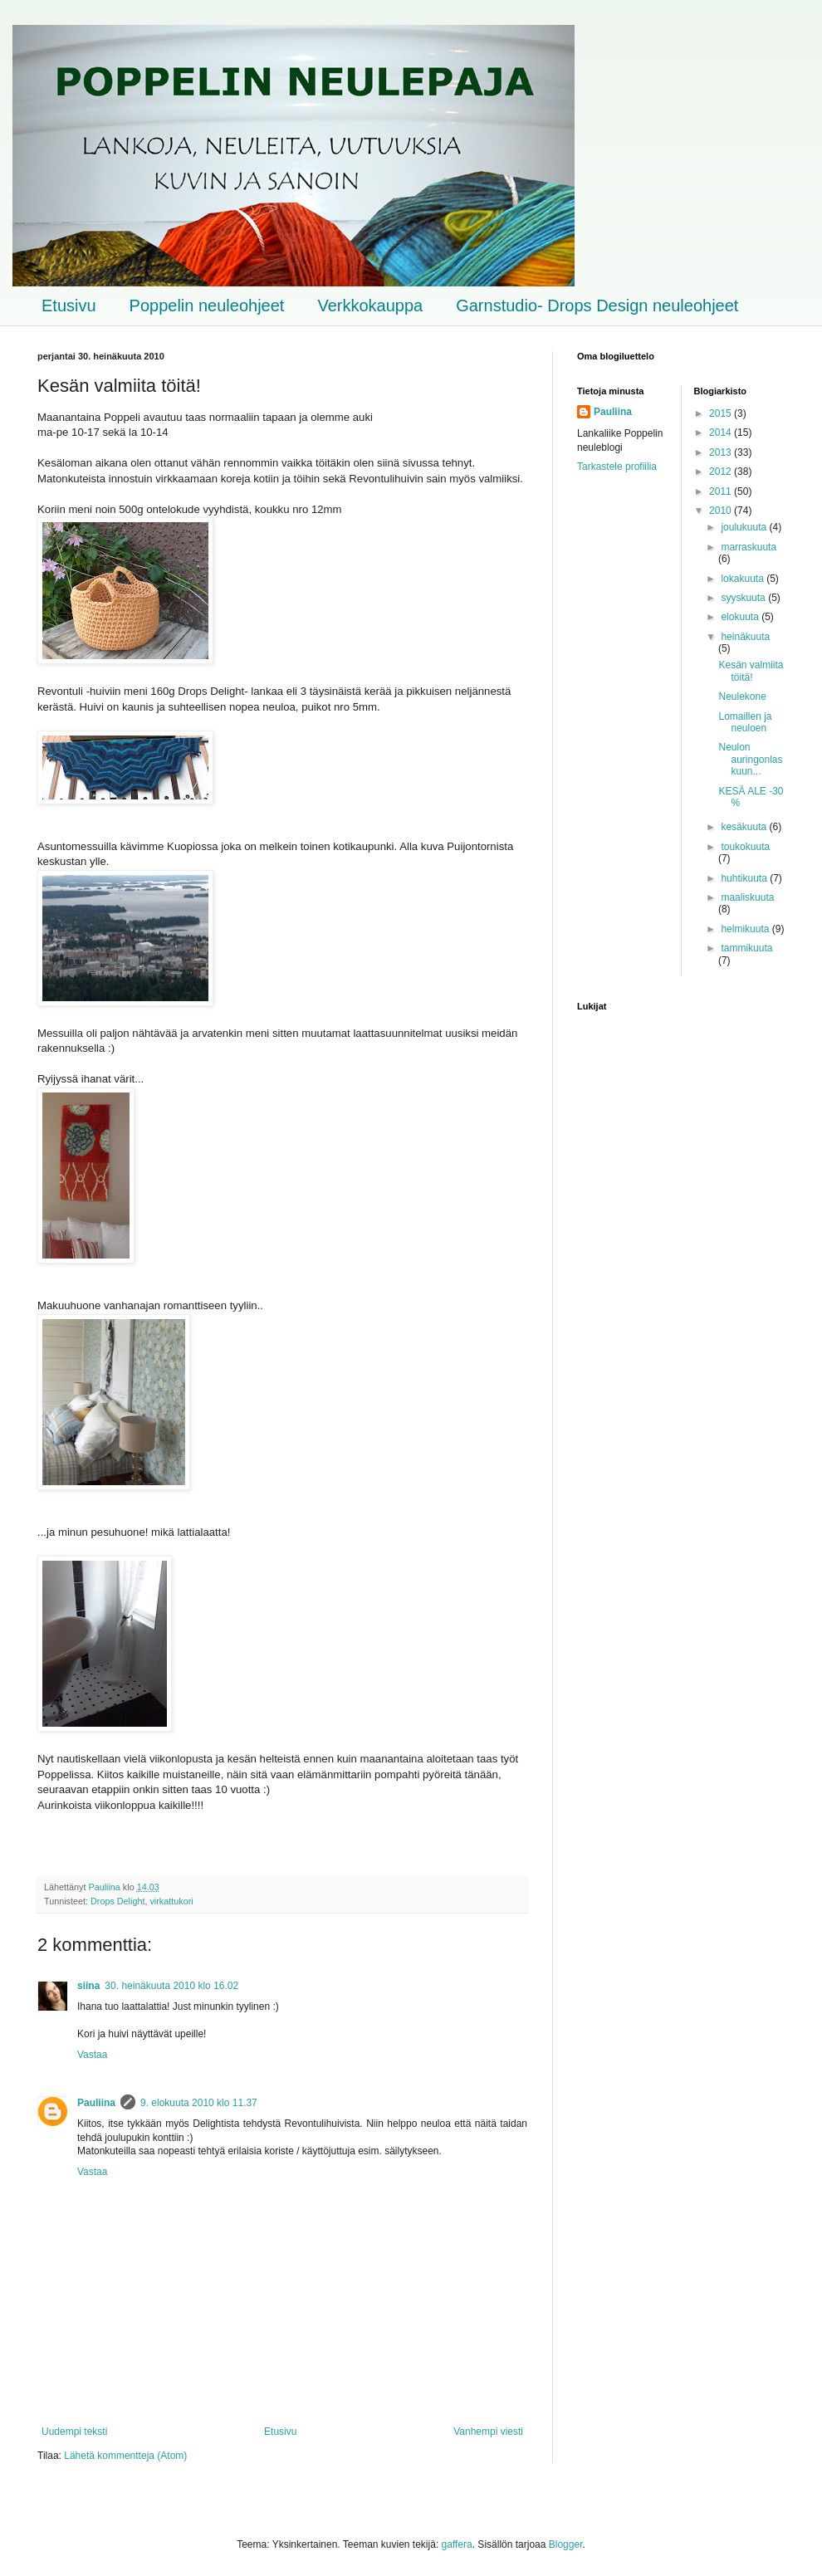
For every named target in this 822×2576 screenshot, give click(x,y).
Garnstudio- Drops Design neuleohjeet (597, 305)
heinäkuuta (745, 637)
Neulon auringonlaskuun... (750, 759)
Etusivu (69, 305)
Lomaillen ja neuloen (744, 722)
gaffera (457, 2544)
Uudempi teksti (74, 2431)
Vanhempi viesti (488, 2431)
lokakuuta (743, 578)
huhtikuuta (745, 878)
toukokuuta (745, 847)
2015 (721, 413)
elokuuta (741, 617)
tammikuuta (746, 948)
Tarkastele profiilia (617, 466)
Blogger (566, 2544)
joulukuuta (745, 527)
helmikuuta (746, 929)
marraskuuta (748, 547)
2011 (721, 491)
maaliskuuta (747, 897)
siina (88, 1986)
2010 (721, 510)
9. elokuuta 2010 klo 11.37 (198, 2103)
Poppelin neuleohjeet (207, 305)
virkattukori (171, 1901)
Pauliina (96, 2103)
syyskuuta (744, 598)
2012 (721, 471)
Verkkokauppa (370, 305)
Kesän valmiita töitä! (750, 670)
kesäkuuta (745, 827)
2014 (721, 432)
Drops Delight (117, 1901)
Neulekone (742, 696)
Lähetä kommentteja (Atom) (125, 2455)
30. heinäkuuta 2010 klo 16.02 (171, 1986)
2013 (721, 452)
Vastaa (92, 2054)
